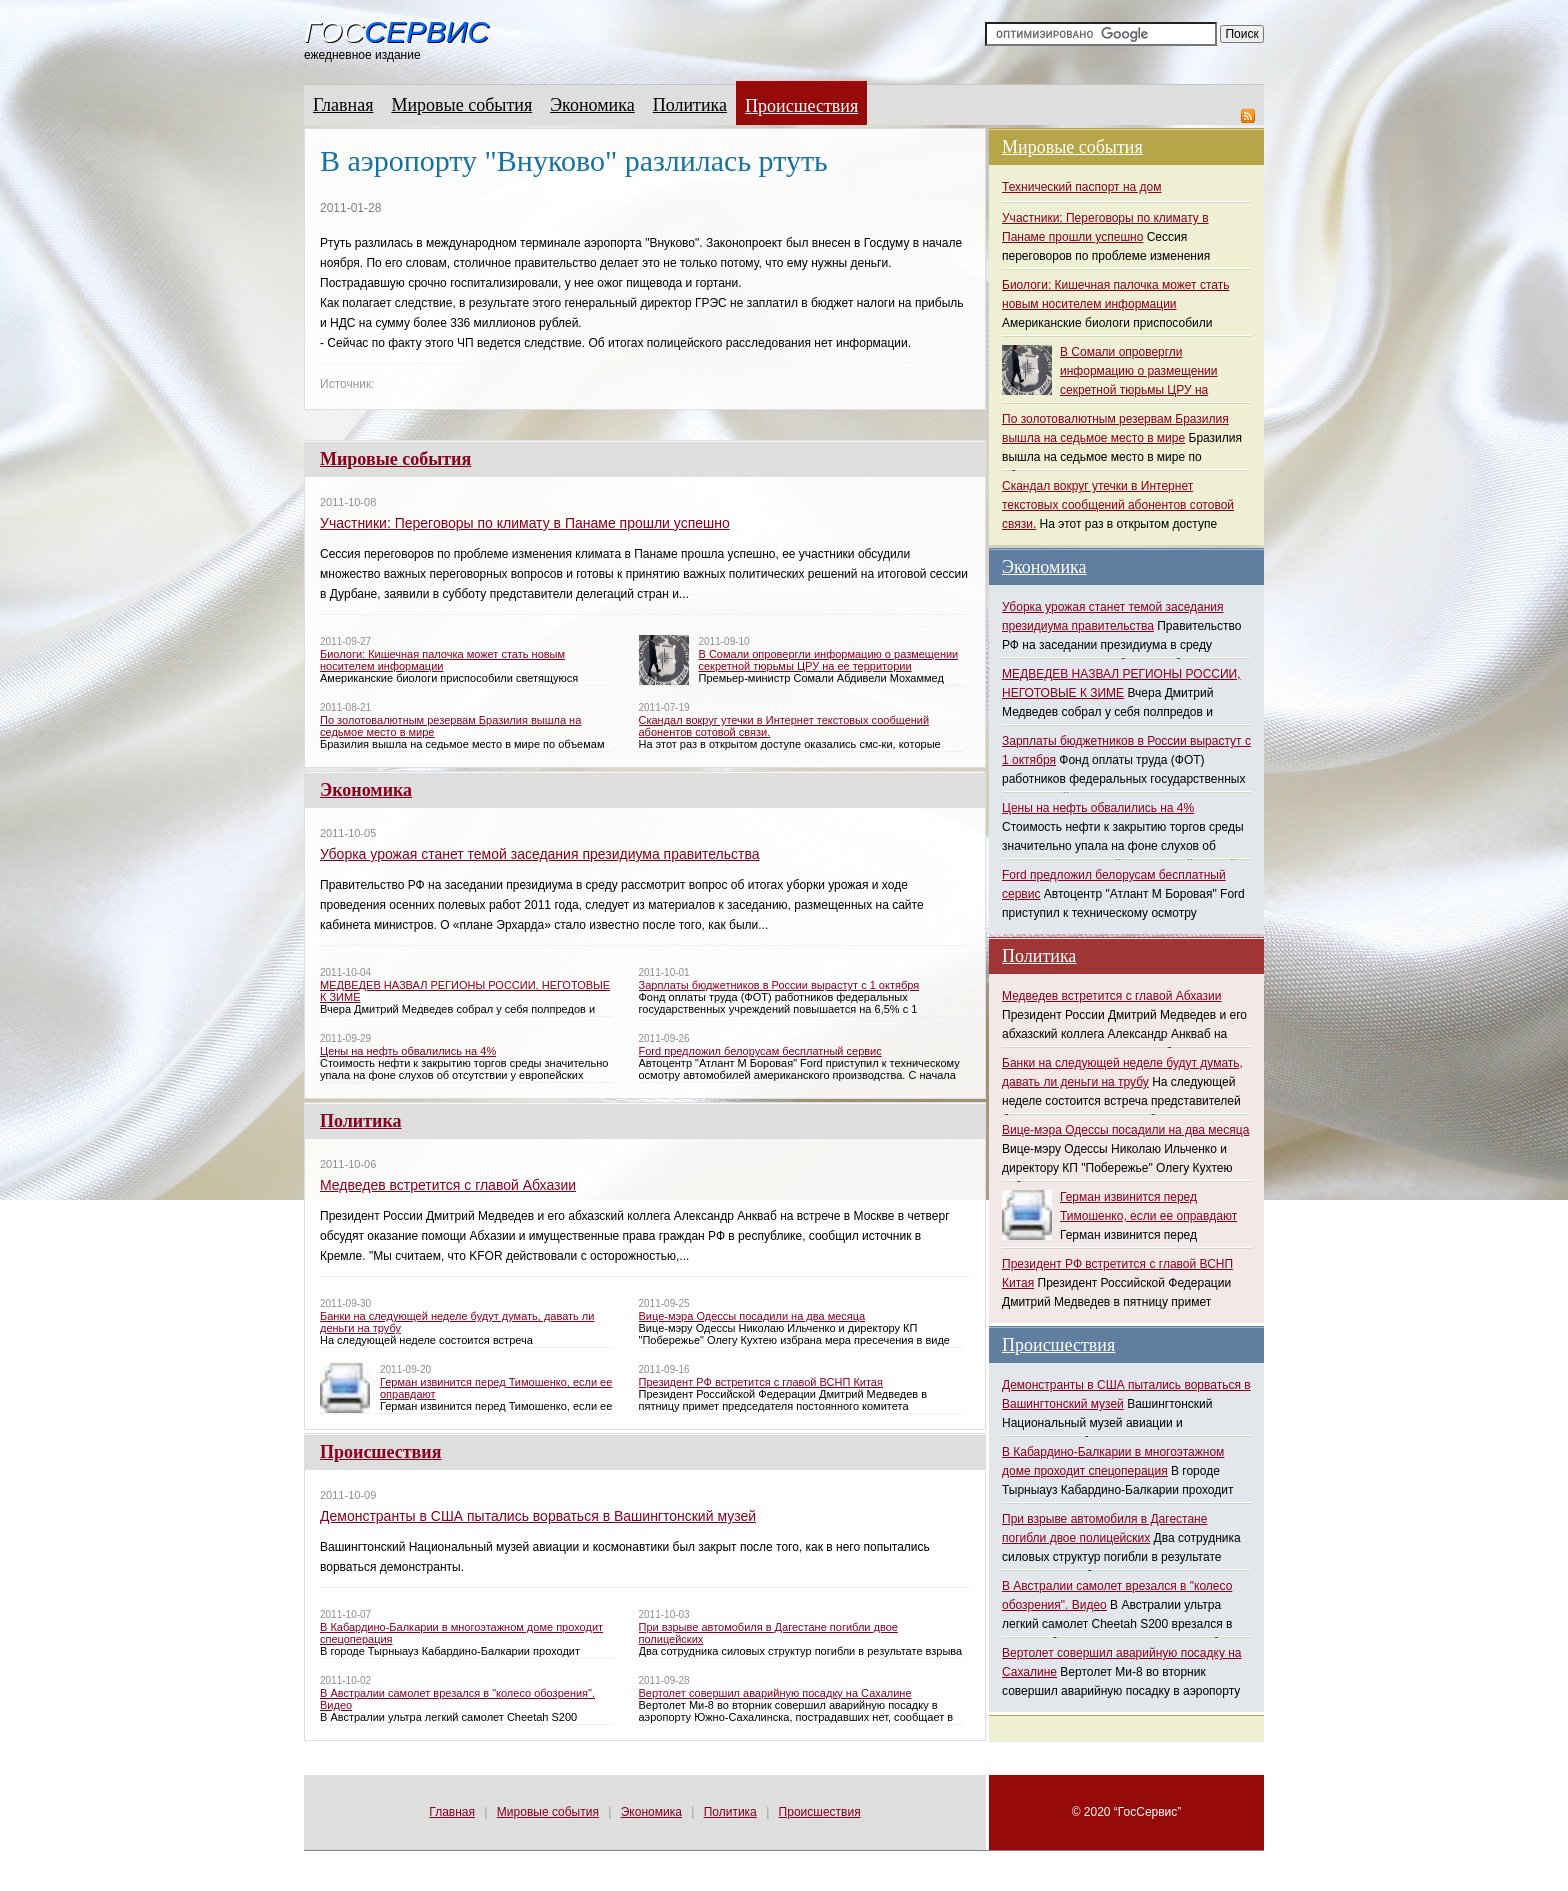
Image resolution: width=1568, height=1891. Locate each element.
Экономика (592, 105)
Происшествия (801, 106)
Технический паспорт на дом (1081, 187)
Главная (343, 105)
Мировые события (461, 105)
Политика (690, 105)
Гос (396, 32)
